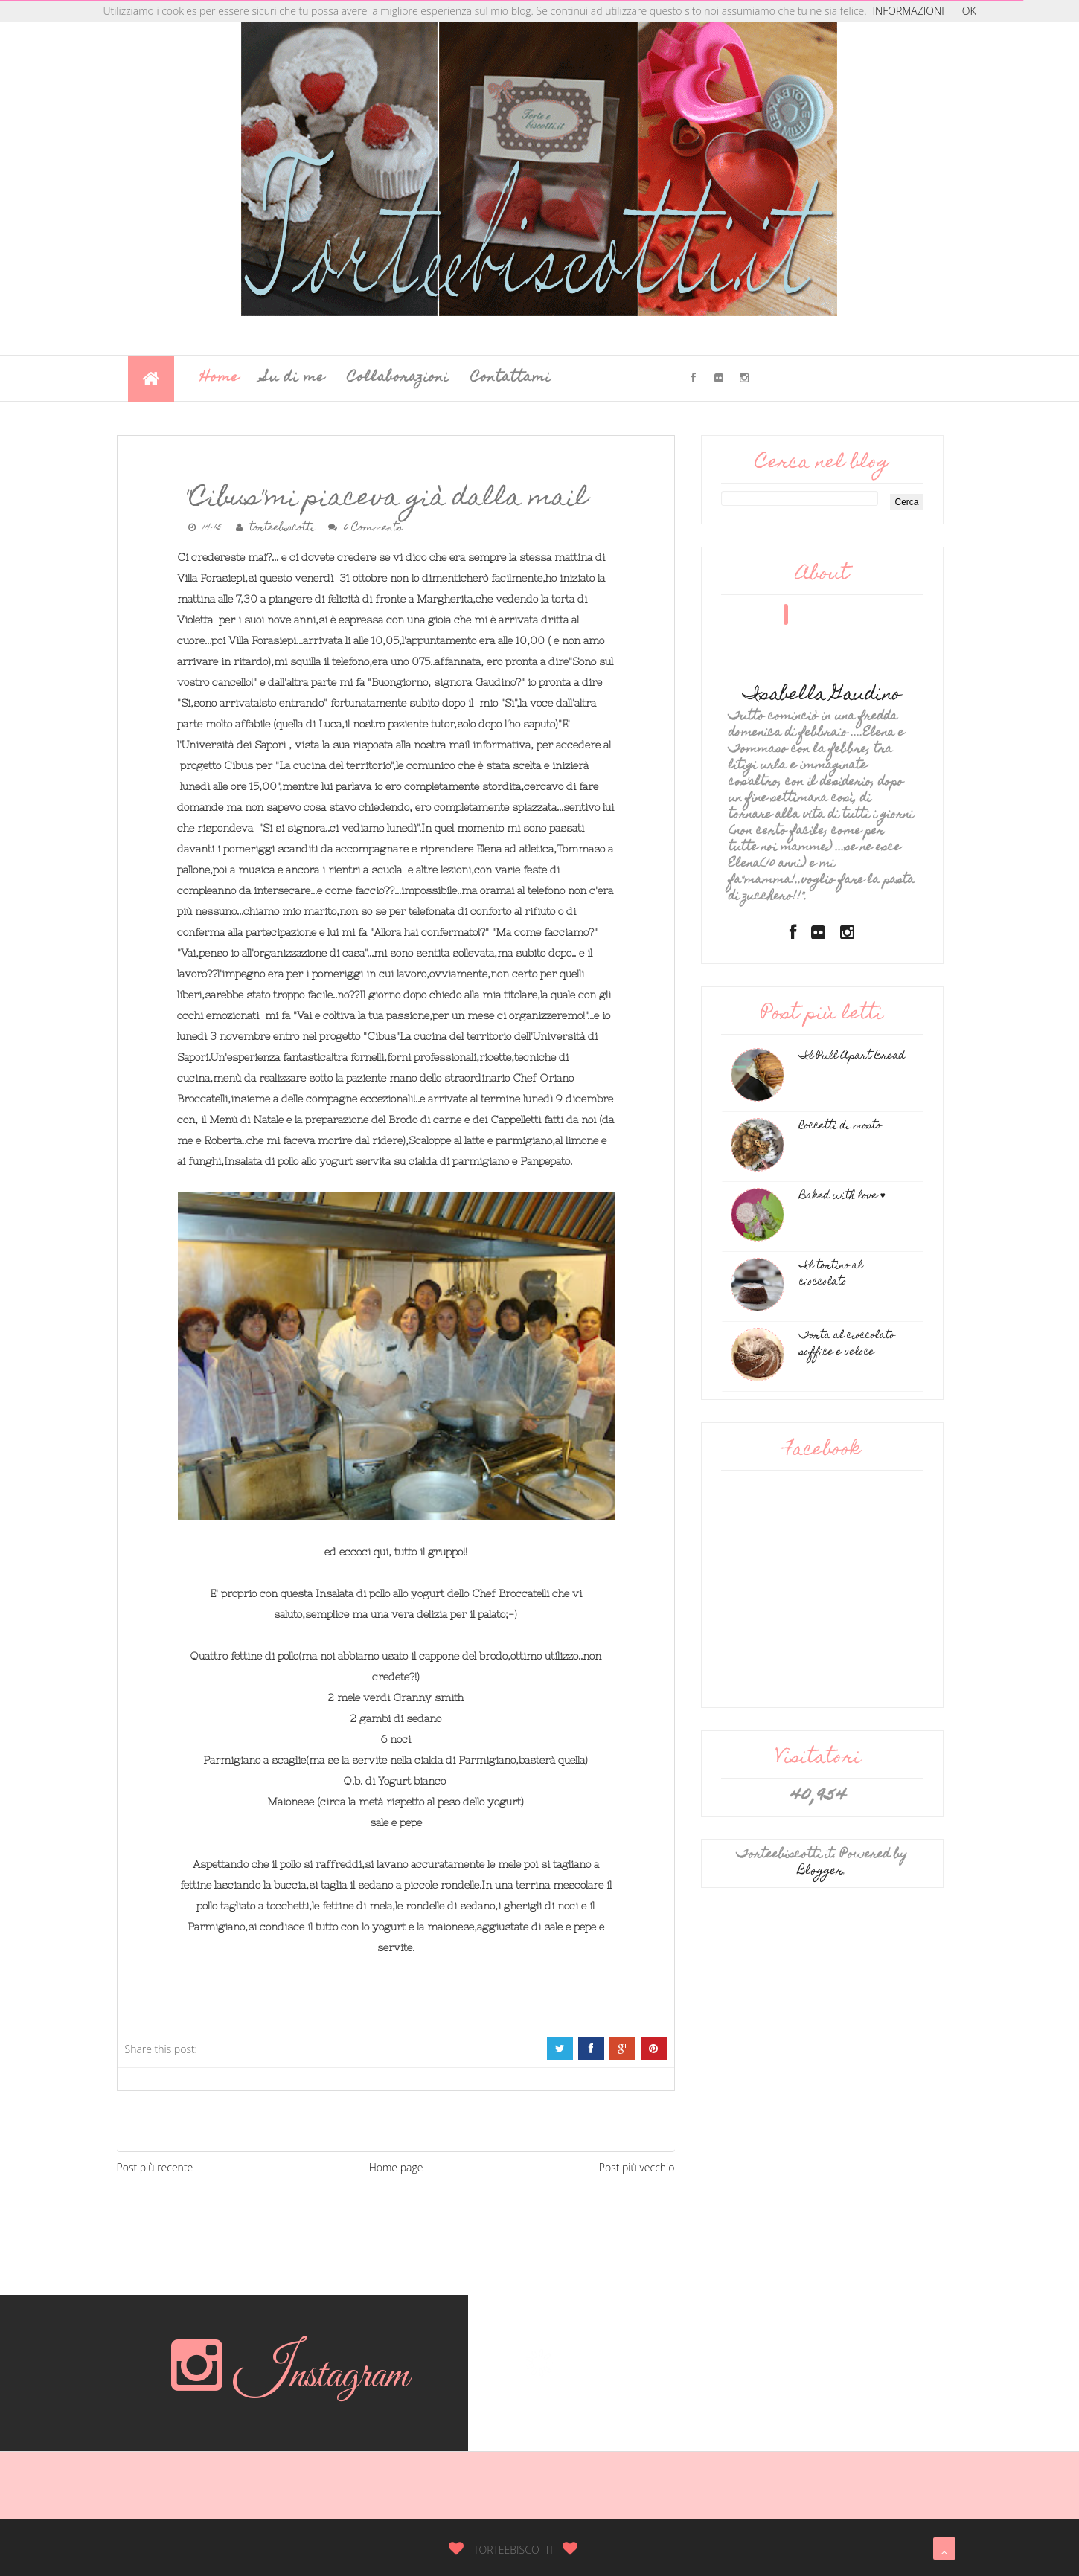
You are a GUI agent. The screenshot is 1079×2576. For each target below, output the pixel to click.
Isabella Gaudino (822, 695)
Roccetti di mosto (840, 1126)
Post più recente (155, 2167)
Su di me (293, 378)
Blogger (820, 1871)
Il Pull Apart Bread (852, 1056)
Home (220, 378)
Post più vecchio (637, 2167)
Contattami (511, 378)
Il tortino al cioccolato (830, 1274)
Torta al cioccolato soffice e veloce (846, 1344)
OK (969, 11)
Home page (396, 2167)
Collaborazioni (398, 378)
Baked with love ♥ (842, 1196)
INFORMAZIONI (908, 11)
